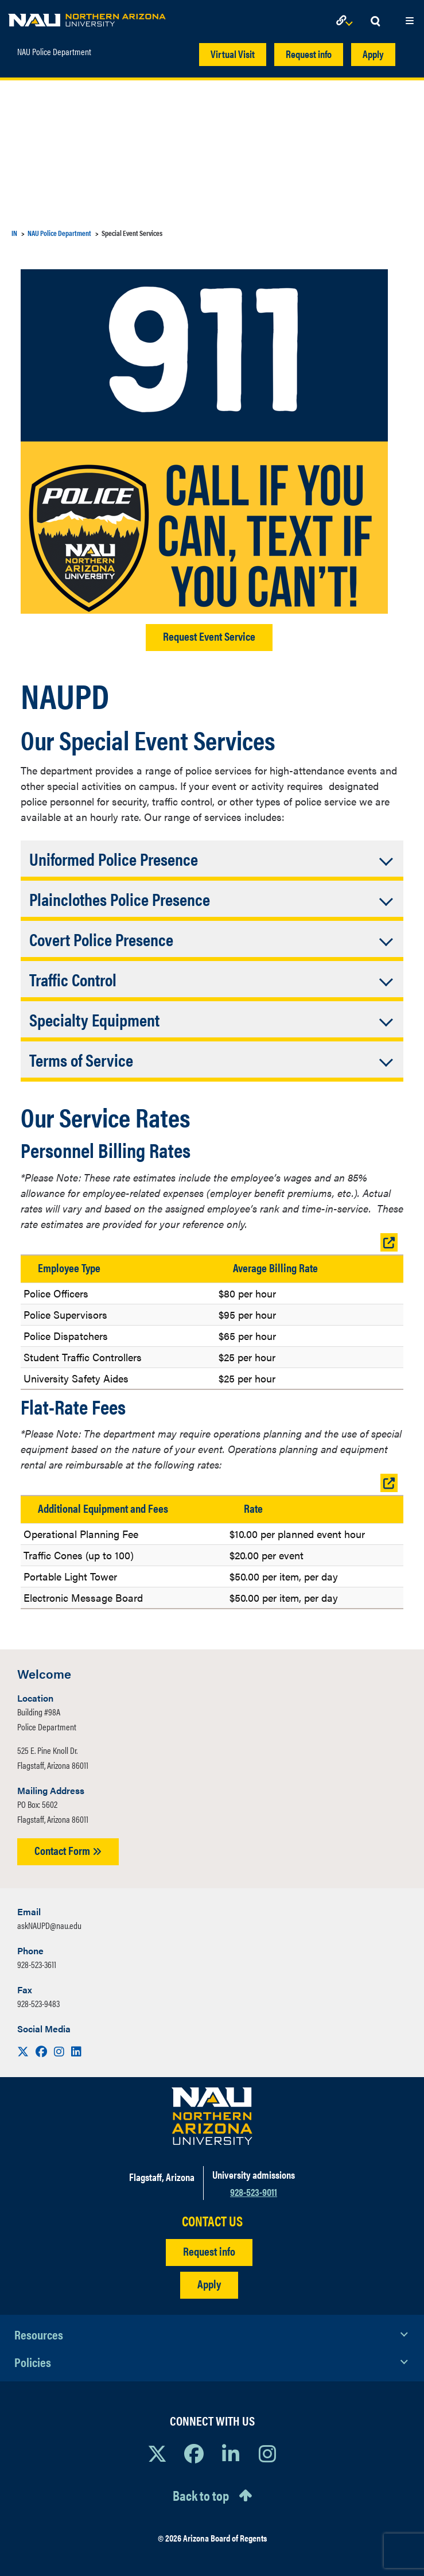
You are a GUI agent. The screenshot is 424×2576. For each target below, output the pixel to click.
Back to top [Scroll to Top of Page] (201, 2495)
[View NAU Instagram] (267, 2453)
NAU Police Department (54, 49)
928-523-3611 (36, 1964)
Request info (309, 54)
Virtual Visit (233, 54)
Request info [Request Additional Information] (209, 2250)
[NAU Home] (87, 17)
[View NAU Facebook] (193, 2453)
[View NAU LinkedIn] (230, 2453)
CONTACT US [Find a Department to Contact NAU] (212, 2220)
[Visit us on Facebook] (42, 2051)
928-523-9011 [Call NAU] (253, 2191)
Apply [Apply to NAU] (209, 2283)
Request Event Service (209, 635)
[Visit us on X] (24, 2051)
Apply (373, 54)
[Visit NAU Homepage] (212, 2116)
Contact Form (68, 1850)
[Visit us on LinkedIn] (76, 2051)
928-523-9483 (38, 2003)
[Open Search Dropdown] (375, 21)
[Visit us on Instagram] (60, 2051)
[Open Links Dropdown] (346, 21)
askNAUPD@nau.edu (49, 1925)
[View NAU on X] (157, 2453)
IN (14, 232)
